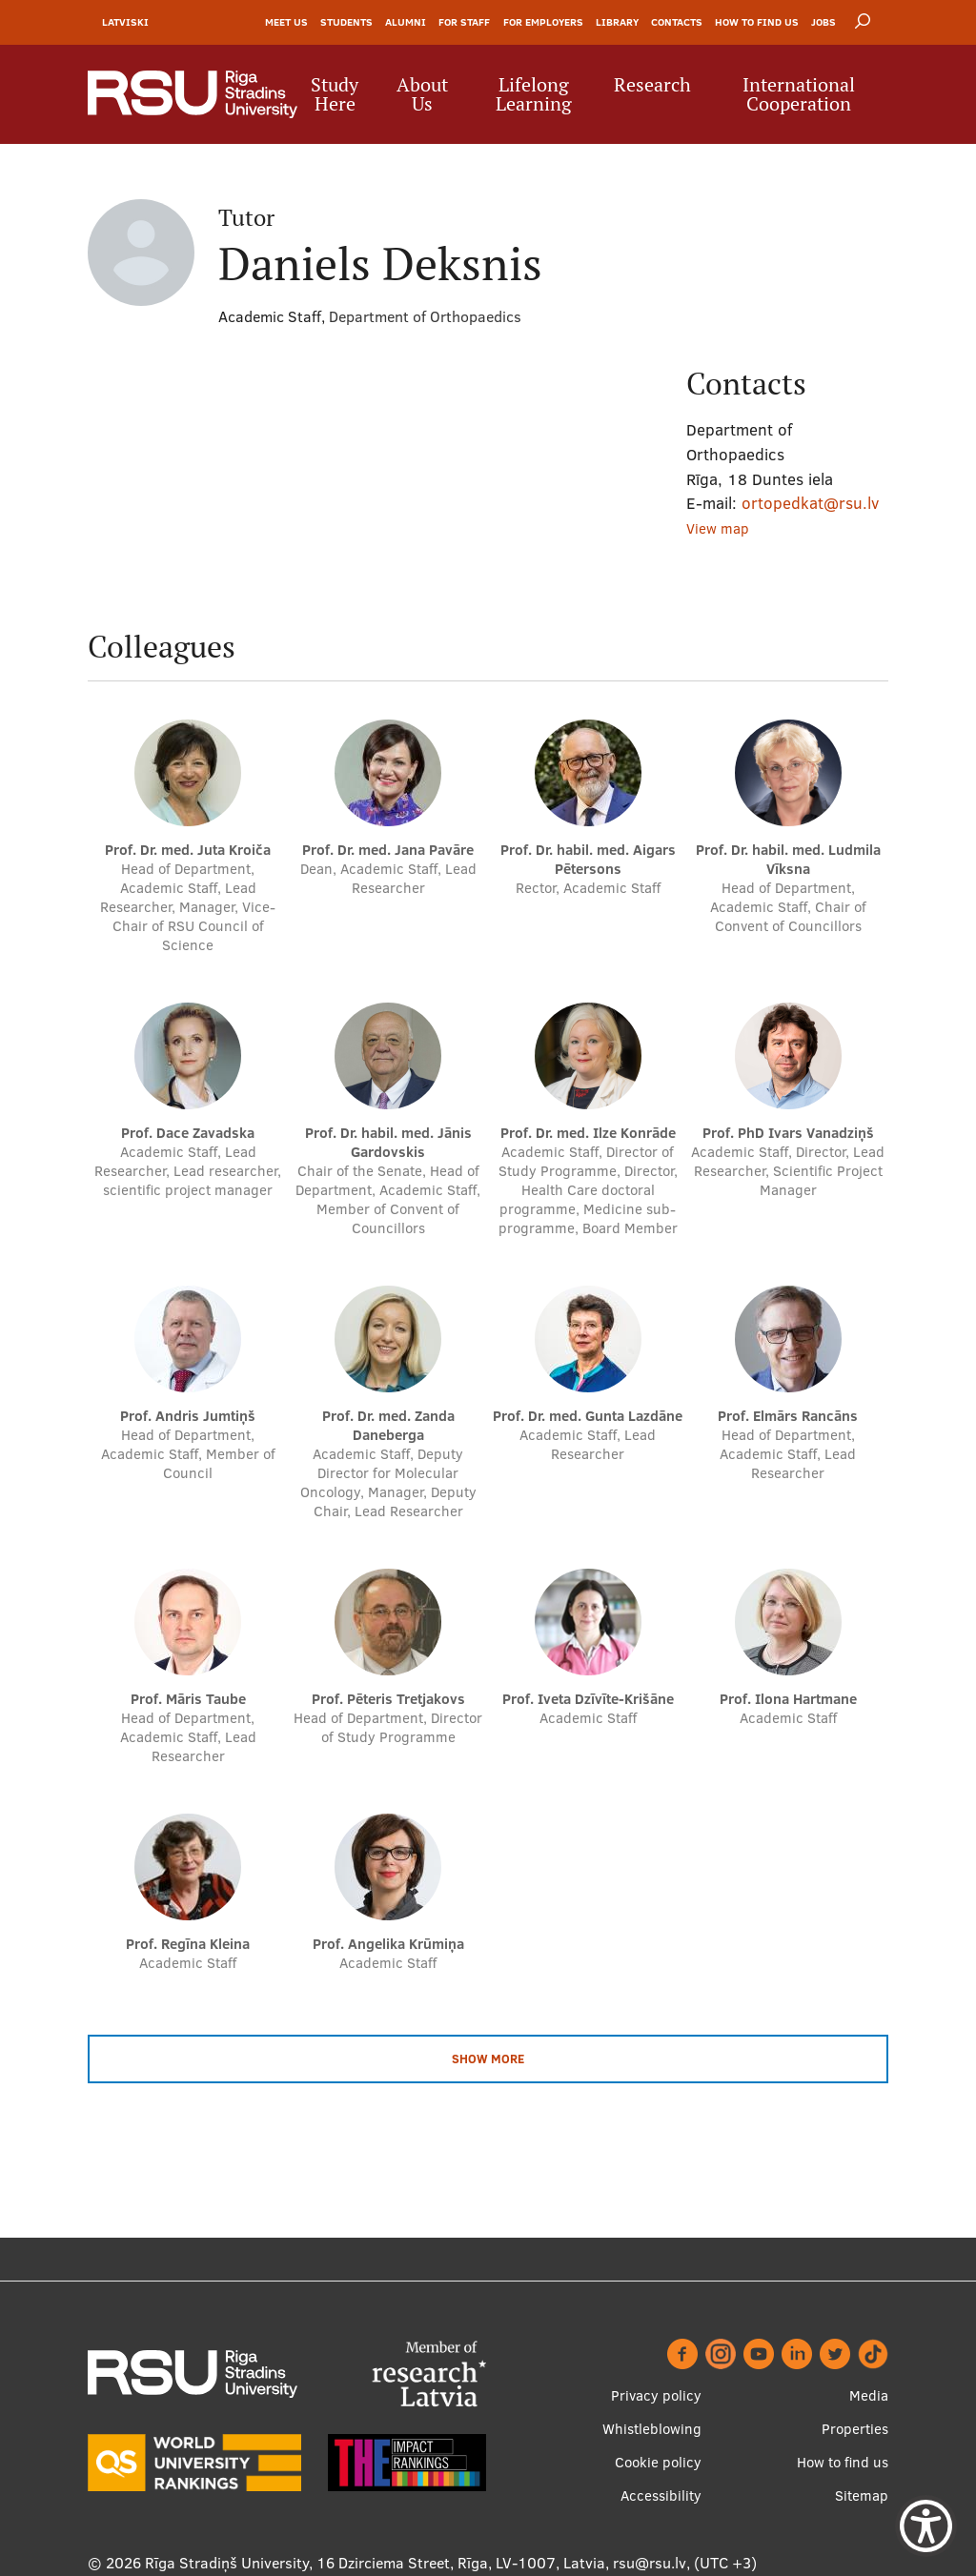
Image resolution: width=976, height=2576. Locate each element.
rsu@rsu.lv (649, 2562)
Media (868, 2395)
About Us (422, 94)
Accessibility (661, 2495)
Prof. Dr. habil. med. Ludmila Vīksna (788, 859)
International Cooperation (798, 94)
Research (652, 84)
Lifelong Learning (534, 94)
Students (346, 22)
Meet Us (286, 22)
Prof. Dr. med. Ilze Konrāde (588, 1133)
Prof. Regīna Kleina (188, 1944)
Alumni (405, 22)
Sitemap (861, 2495)
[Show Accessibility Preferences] (926, 2526)
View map (717, 528)
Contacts (676, 22)
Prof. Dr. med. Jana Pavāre (388, 850)
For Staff (464, 22)
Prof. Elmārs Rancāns (788, 1416)
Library (617, 22)
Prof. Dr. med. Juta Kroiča (188, 850)
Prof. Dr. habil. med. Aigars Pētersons (588, 859)
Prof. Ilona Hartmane (788, 1699)
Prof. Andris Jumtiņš (187, 1416)
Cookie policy (658, 2462)
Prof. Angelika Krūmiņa (388, 1944)
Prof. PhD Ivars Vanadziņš (788, 1133)
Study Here (334, 94)
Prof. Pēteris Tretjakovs (388, 1699)
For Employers (543, 22)
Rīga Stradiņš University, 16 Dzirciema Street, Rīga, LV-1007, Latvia (375, 2562)
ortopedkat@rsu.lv (810, 503)
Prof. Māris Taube (188, 1699)
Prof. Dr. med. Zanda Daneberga (388, 1425)
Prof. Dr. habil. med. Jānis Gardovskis (388, 1142)
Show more (488, 2058)
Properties (855, 2429)
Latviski (125, 22)
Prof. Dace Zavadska (187, 1133)
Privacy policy (656, 2395)
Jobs (823, 22)
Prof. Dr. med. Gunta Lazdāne (587, 1416)
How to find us (757, 22)
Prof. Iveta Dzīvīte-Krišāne (588, 1699)
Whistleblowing (652, 2429)
